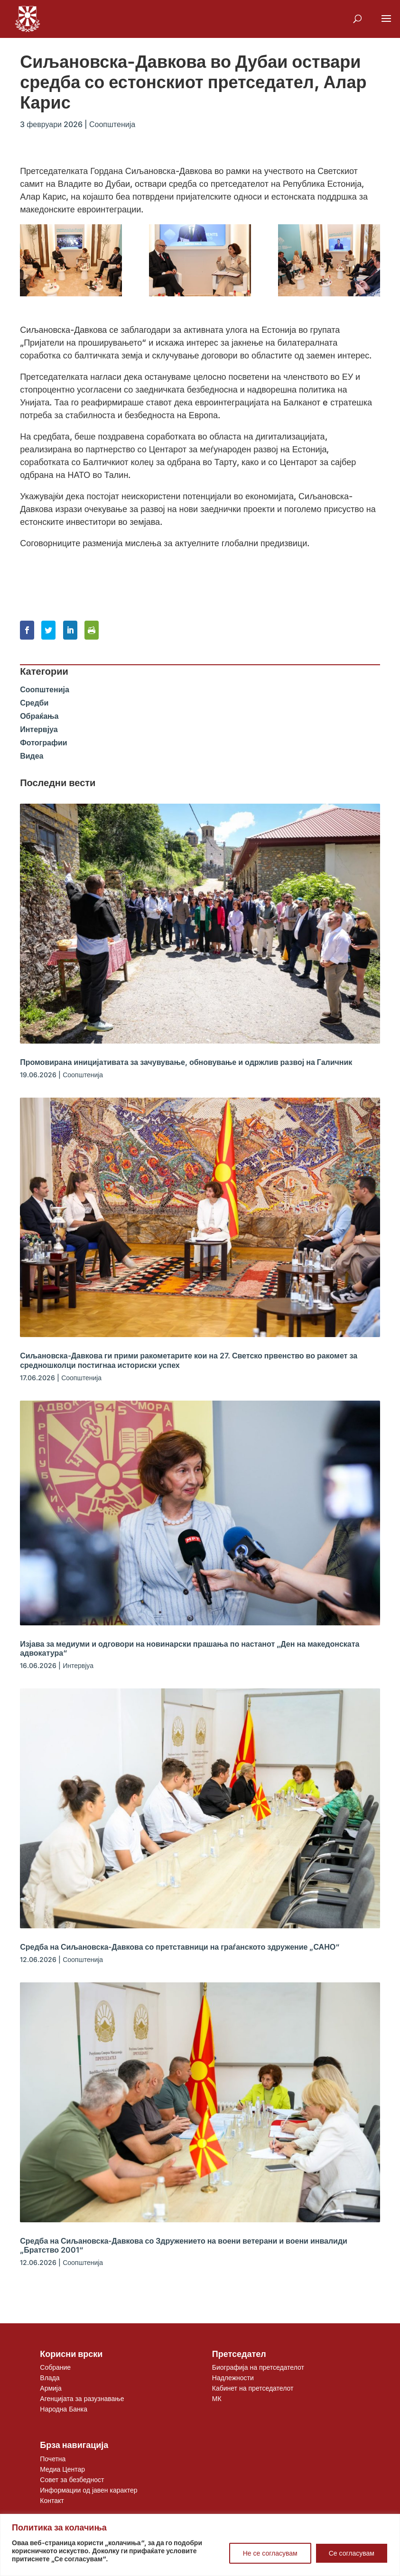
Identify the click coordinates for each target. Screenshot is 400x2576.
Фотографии (43, 742)
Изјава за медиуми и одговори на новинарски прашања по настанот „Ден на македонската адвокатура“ (189, 1648)
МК (217, 2398)
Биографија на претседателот (258, 2367)
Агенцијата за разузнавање (82, 2398)
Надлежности (233, 2378)
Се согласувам (351, 2553)
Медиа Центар (62, 2469)
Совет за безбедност (72, 2479)
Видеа (31, 756)
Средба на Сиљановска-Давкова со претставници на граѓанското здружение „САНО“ (179, 1947)
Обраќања (39, 716)
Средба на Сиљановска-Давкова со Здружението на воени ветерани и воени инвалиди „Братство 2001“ (183, 2245)
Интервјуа (39, 729)
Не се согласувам (270, 2553)
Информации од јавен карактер (88, 2490)
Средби (34, 702)
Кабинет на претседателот (253, 2388)
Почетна (52, 2459)
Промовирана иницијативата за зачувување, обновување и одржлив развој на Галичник (186, 1062)
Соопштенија (112, 124)
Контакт (52, 2500)
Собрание (55, 2367)
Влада (49, 2378)
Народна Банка (63, 2409)
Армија (50, 2388)
